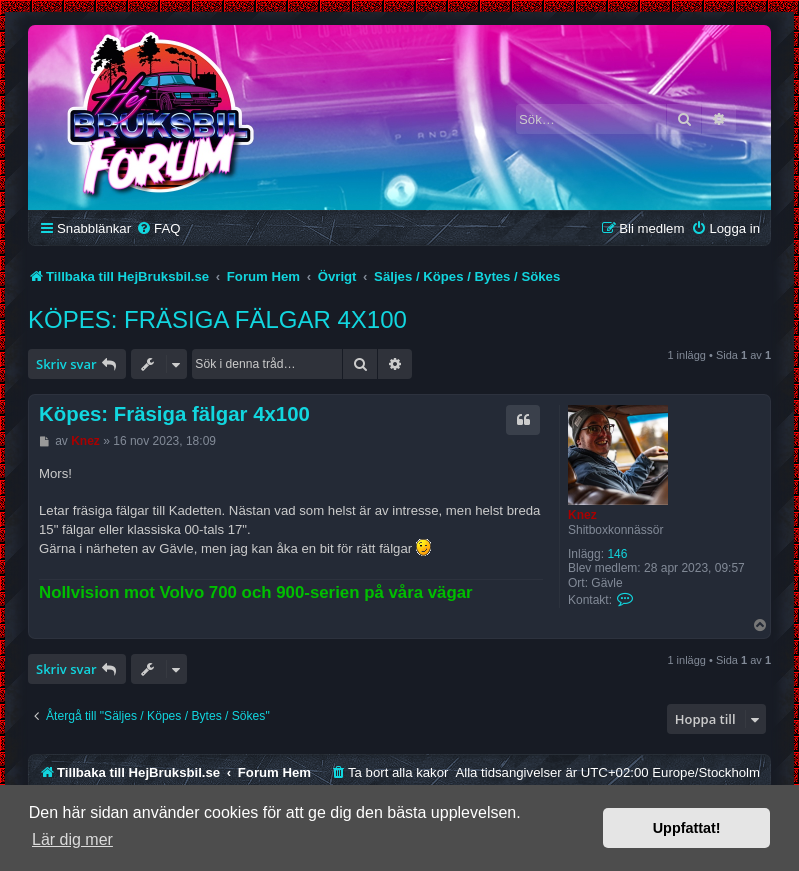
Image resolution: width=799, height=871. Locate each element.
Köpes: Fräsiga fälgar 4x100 (217, 319)
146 (617, 554)
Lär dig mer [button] (72, 839)
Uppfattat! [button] (687, 828)
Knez (582, 515)
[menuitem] (158, 228)
